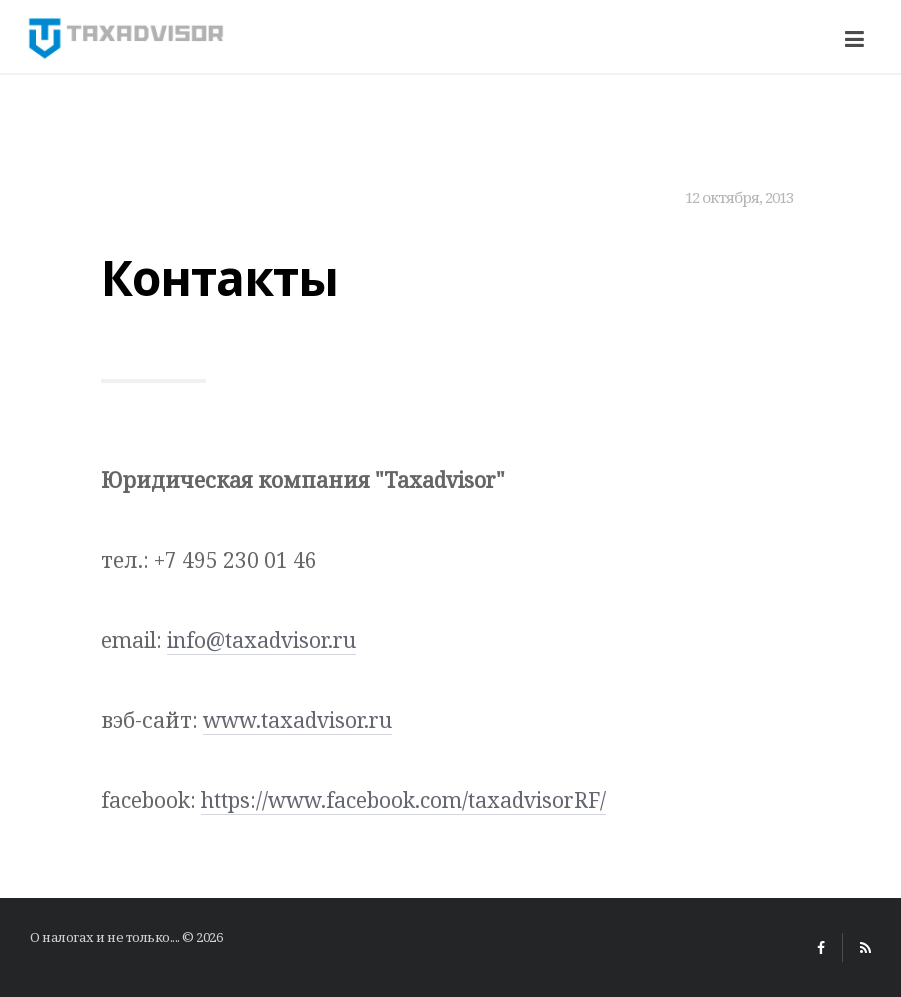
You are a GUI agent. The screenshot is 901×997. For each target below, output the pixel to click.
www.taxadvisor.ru (297, 720)
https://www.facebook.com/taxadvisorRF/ (403, 800)
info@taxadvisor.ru (261, 640)
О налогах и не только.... (105, 937)
